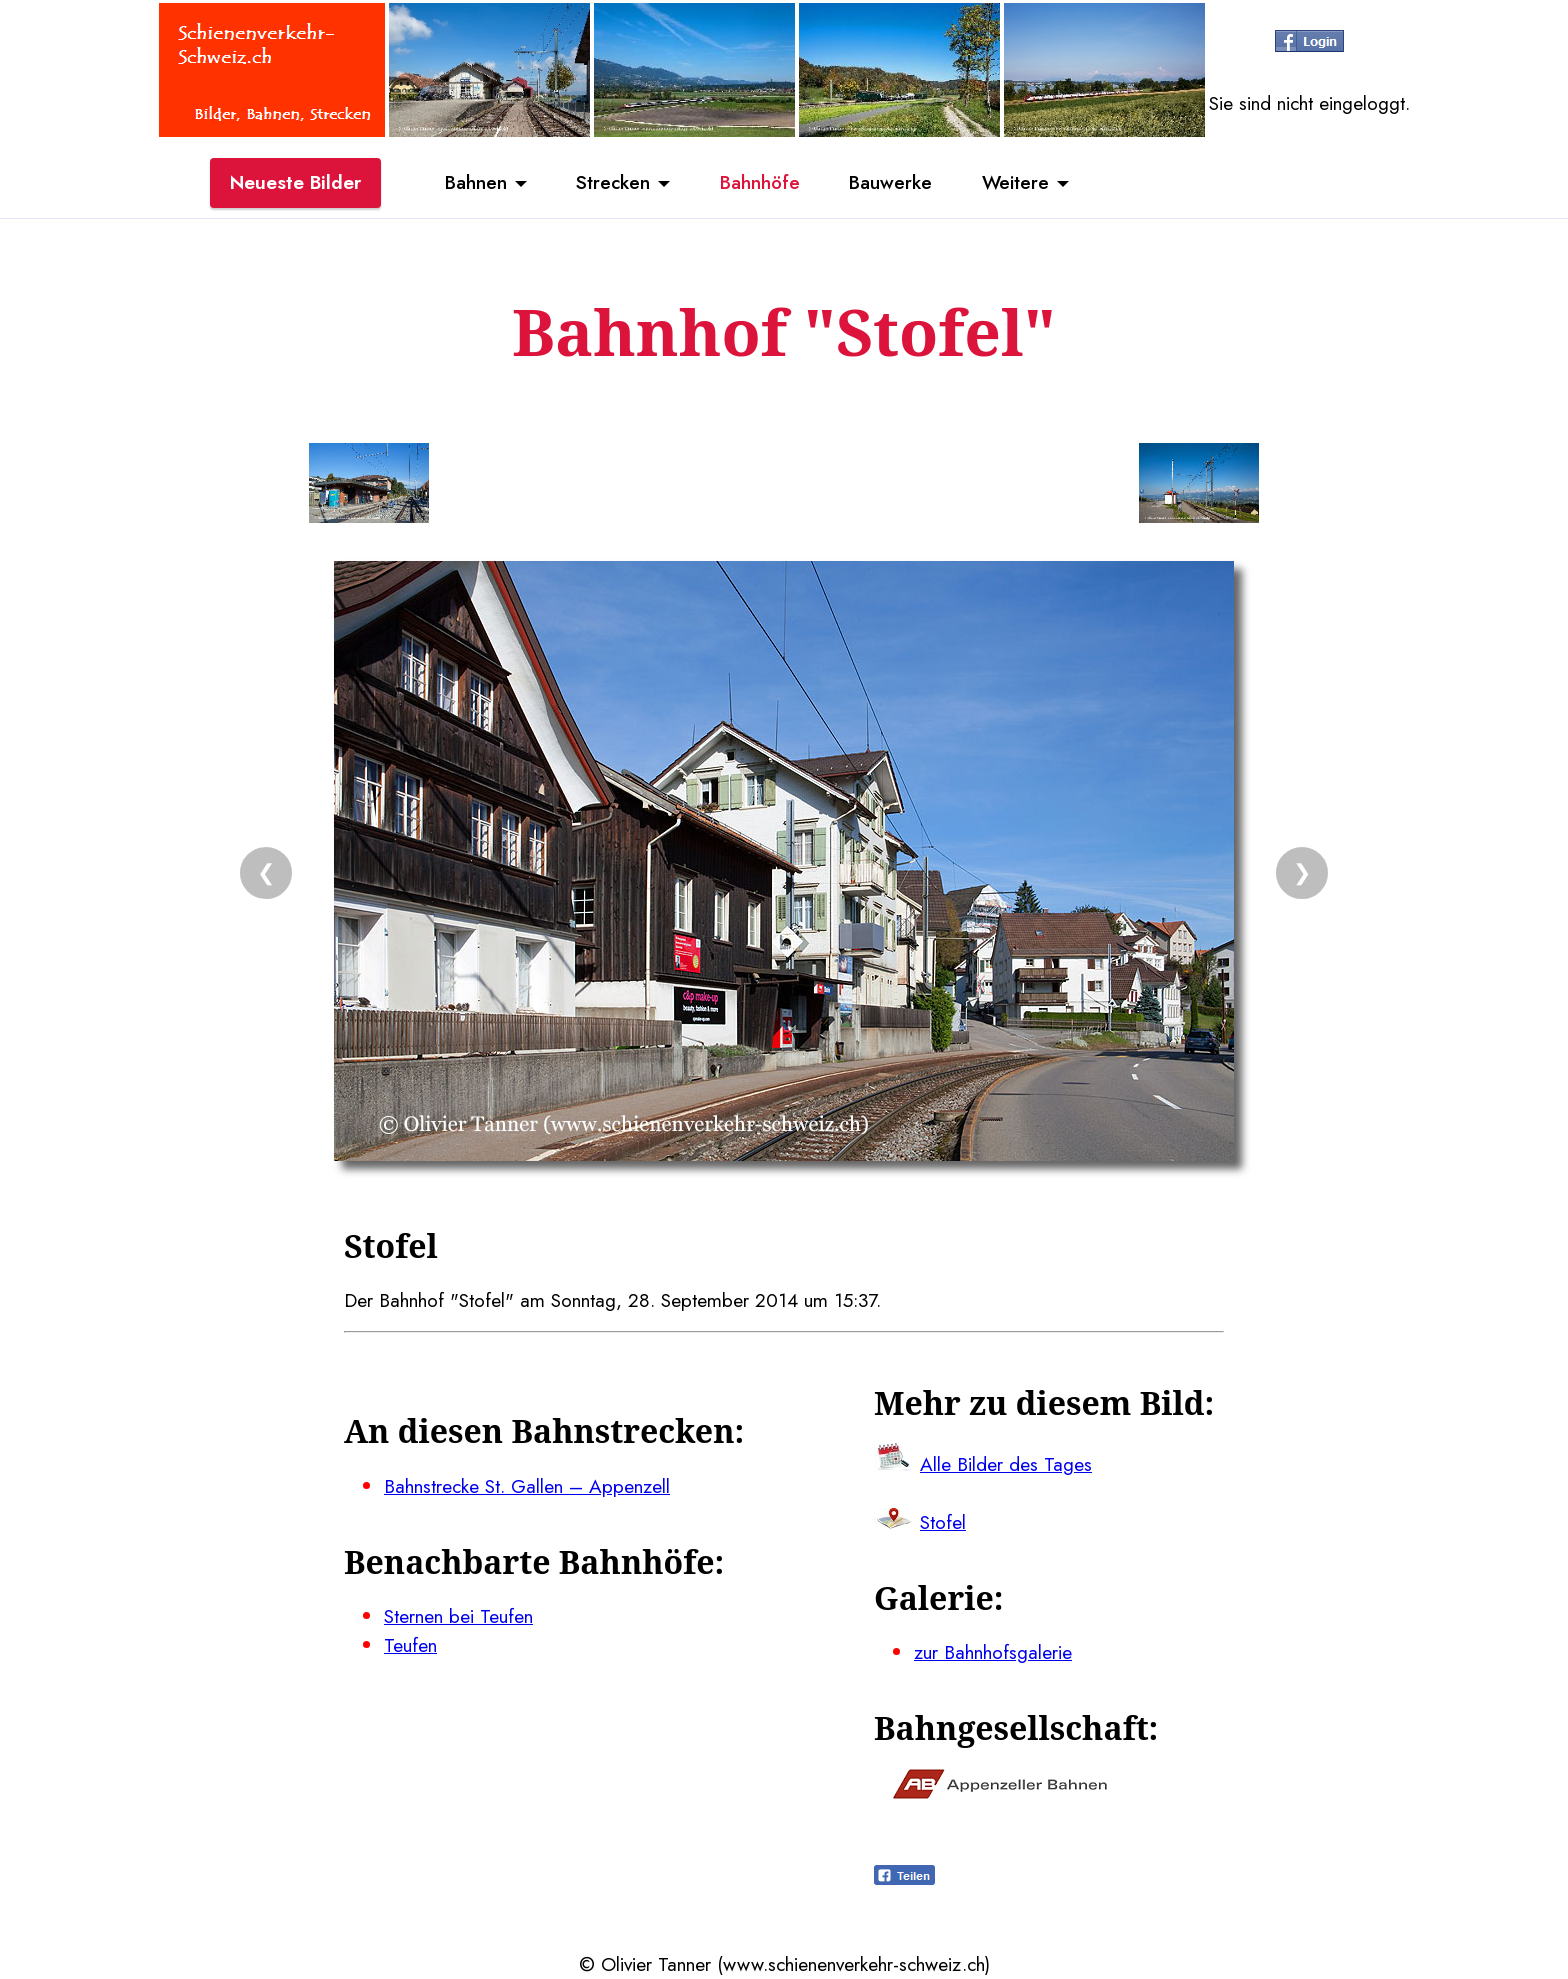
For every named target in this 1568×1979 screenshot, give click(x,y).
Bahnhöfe (760, 183)
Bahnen (474, 183)
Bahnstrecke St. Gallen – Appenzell (527, 1486)
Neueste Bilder (295, 183)
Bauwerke (891, 183)
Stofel (943, 1522)
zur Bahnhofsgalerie (993, 1652)
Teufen (410, 1645)
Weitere (1017, 183)
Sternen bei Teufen (458, 1616)
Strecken (612, 183)
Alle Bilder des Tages (1006, 1464)
